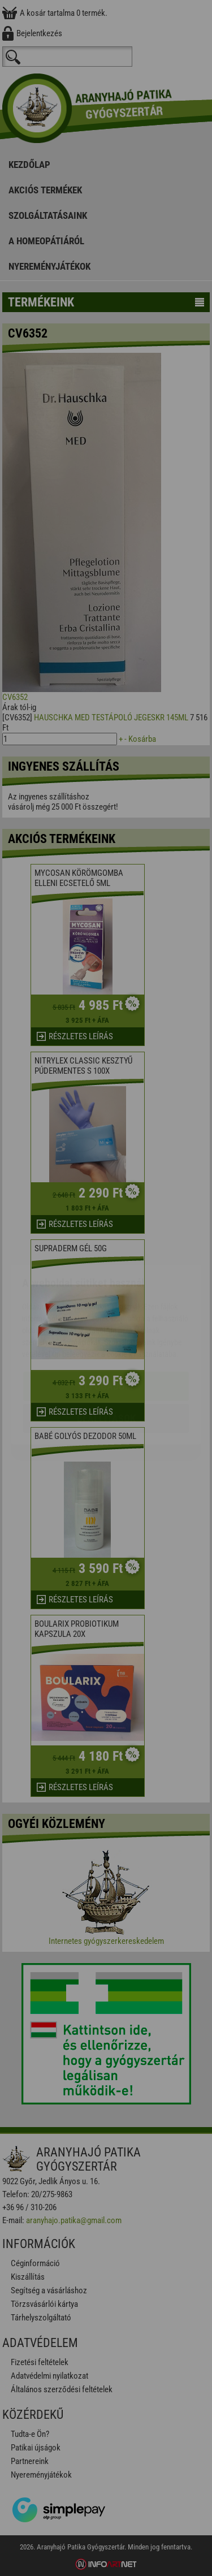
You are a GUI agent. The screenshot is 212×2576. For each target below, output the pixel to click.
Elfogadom (106, 1319)
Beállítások (106, 1352)
